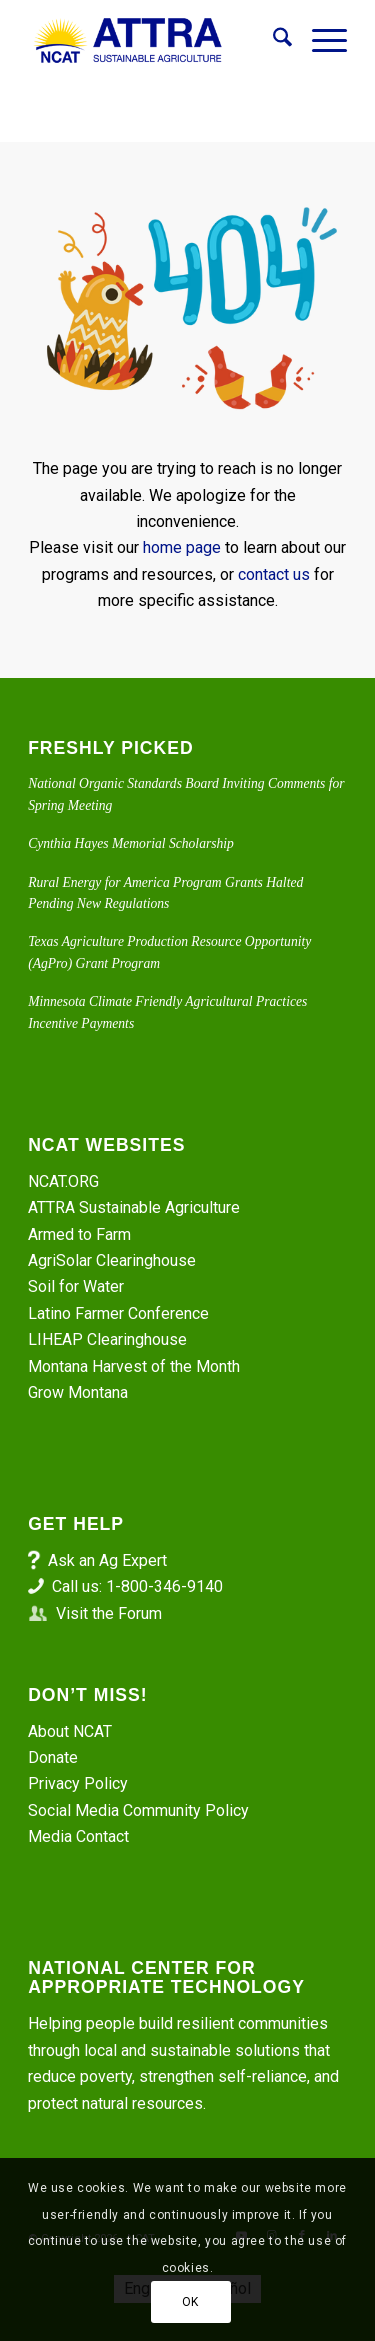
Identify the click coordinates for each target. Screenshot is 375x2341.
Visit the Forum (109, 1613)
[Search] (272, 41)
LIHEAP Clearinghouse (107, 1339)
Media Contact (78, 1836)
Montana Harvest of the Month (134, 1366)
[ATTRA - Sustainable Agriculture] (155, 41)
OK (190, 2302)
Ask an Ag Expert (107, 1560)
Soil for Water (76, 1286)
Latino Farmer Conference (118, 1313)
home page (182, 547)
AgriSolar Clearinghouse (112, 1260)
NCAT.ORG (63, 1181)
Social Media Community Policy (138, 1810)
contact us (274, 574)
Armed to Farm (79, 1234)
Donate (53, 1757)
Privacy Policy (78, 1783)
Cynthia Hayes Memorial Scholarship (131, 843)
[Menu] (319, 41)
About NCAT (70, 1731)
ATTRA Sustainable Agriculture (136, 1207)
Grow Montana (78, 1392)
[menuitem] (272, 41)
